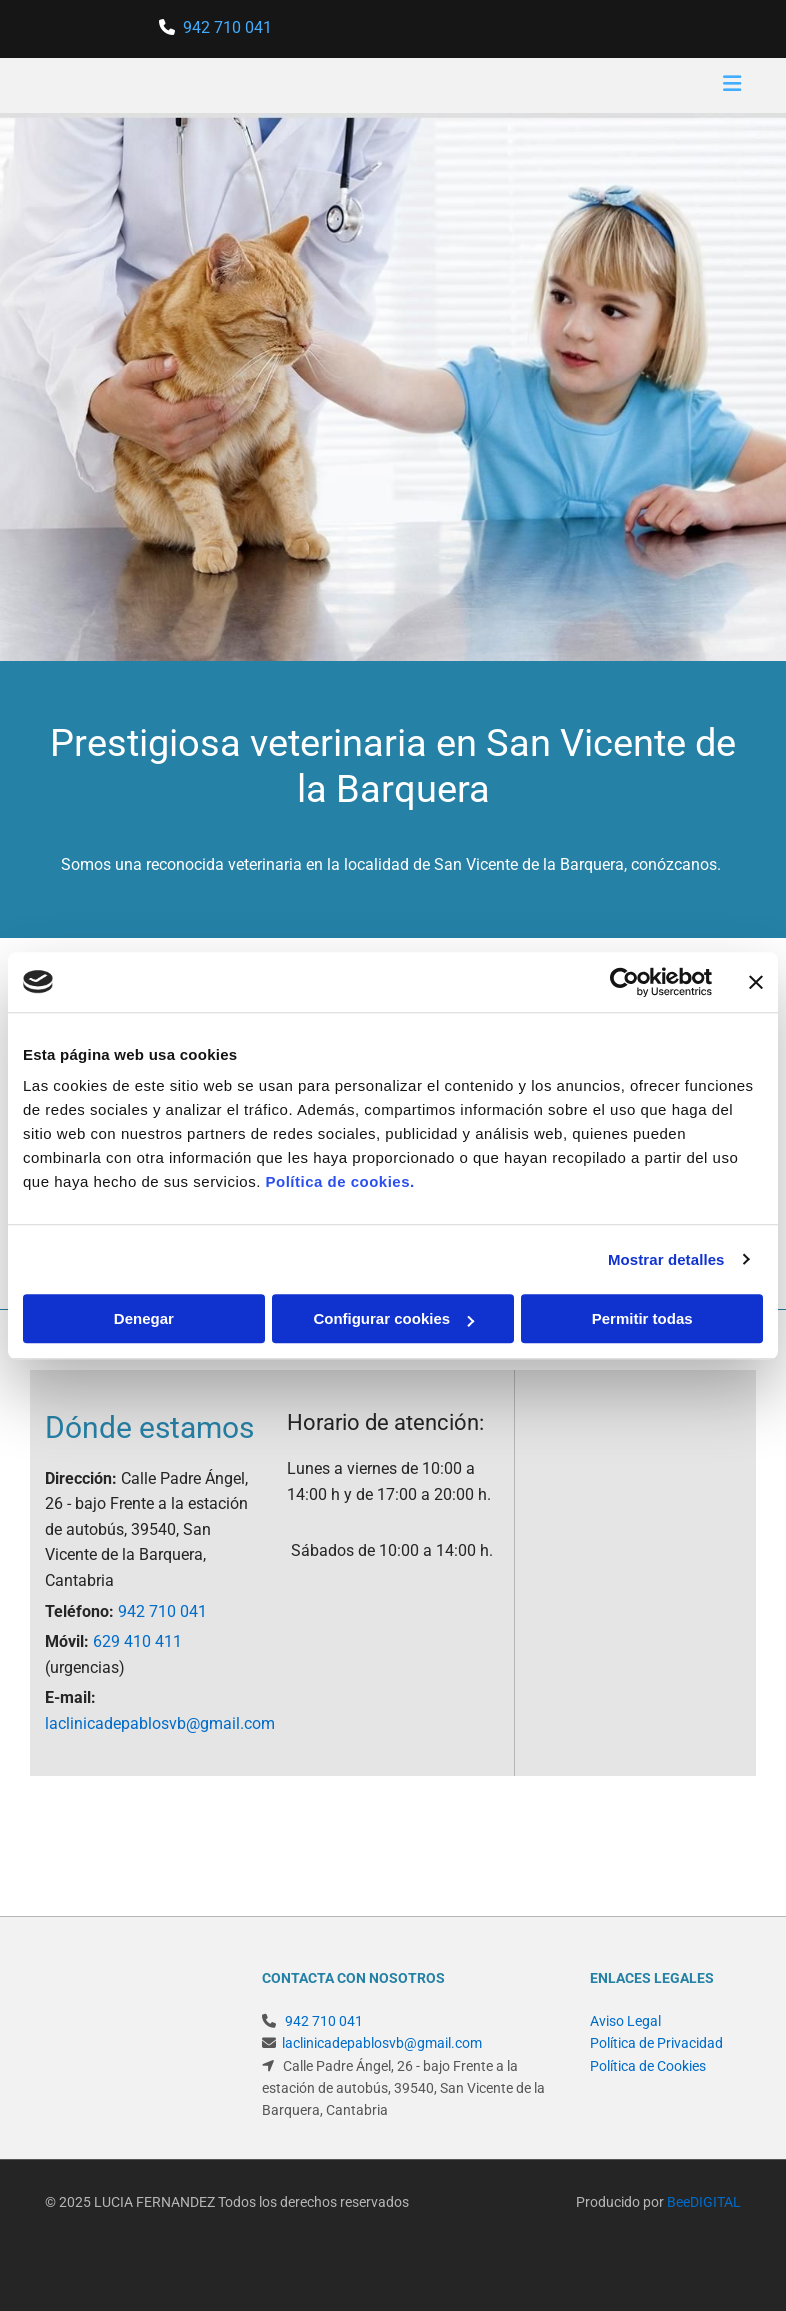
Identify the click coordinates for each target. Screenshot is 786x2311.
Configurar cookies (393, 1318)
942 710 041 (227, 27)
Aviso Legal (625, 2021)
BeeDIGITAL (704, 2180)
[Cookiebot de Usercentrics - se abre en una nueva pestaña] (624, 982)
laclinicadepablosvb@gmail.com (160, 1723)
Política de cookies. (339, 1181)
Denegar (144, 1318)
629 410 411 (137, 1641)
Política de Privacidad (656, 2043)
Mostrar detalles (666, 1259)
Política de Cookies (648, 2066)
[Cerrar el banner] (756, 982)
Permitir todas (642, 1318)
